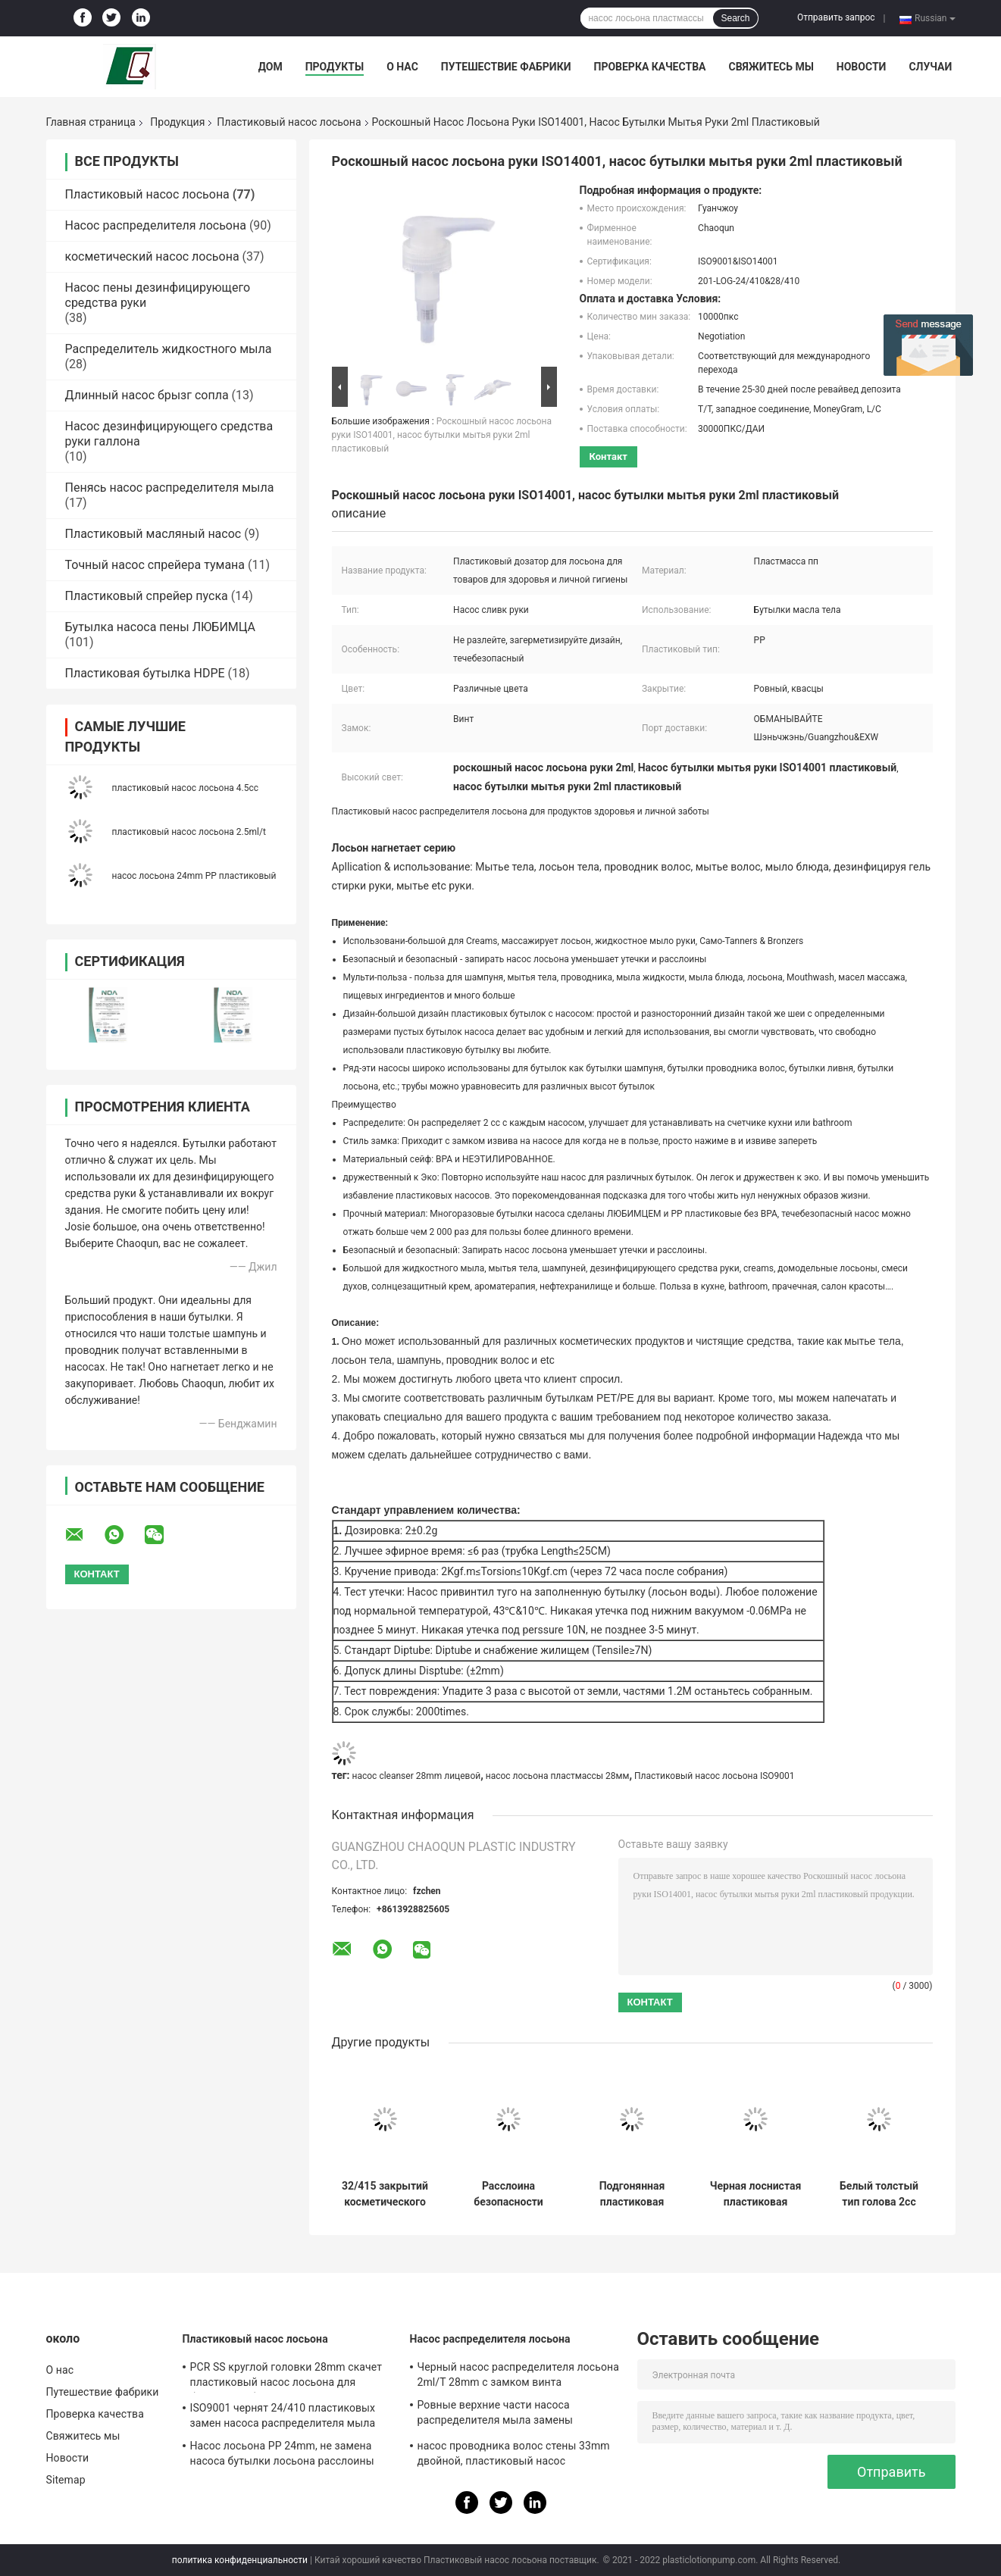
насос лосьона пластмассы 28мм (558, 1776)
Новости (862, 67)
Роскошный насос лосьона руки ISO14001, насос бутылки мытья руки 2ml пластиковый (442, 435)
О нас (402, 67)
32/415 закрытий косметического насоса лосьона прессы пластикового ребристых (385, 2194)
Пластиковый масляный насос (153, 534)
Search (735, 18)
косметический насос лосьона (152, 256)
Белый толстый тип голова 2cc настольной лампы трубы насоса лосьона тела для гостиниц (879, 2194)
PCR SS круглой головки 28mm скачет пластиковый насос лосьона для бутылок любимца (286, 2377)
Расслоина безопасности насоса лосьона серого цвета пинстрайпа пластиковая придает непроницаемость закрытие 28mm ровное (508, 2194)
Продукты (334, 67)
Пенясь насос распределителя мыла (169, 487)
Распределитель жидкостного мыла (168, 349)
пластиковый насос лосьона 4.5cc (185, 788)
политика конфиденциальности (240, 2560)
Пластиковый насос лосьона (289, 122)
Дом (270, 67)
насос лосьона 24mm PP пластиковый (194, 876)
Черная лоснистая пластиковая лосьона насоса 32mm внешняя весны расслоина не (756, 2194)
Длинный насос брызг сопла (147, 395)
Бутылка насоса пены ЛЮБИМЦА (160, 627)
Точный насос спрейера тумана (155, 565)
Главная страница (91, 122)
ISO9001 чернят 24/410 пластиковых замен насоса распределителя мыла (283, 2415)
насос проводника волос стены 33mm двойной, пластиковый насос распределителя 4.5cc (514, 2455)
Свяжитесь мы (770, 67)
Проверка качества (649, 67)
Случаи (930, 67)
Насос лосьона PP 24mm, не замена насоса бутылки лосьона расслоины (282, 2453)
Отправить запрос (836, 17)
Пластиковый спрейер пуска (146, 596)
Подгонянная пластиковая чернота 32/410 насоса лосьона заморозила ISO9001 (632, 2194)
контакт (608, 456)
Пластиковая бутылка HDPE (145, 673)
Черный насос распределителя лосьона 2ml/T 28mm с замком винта (518, 2374)
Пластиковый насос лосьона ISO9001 (714, 1776)
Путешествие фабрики (506, 67)
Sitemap (66, 2480)
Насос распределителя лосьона (155, 225)
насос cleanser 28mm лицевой (416, 1776)
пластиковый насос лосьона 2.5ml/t (189, 832)
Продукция (177, 122)
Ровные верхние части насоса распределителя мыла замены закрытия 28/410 (496, 2415)
